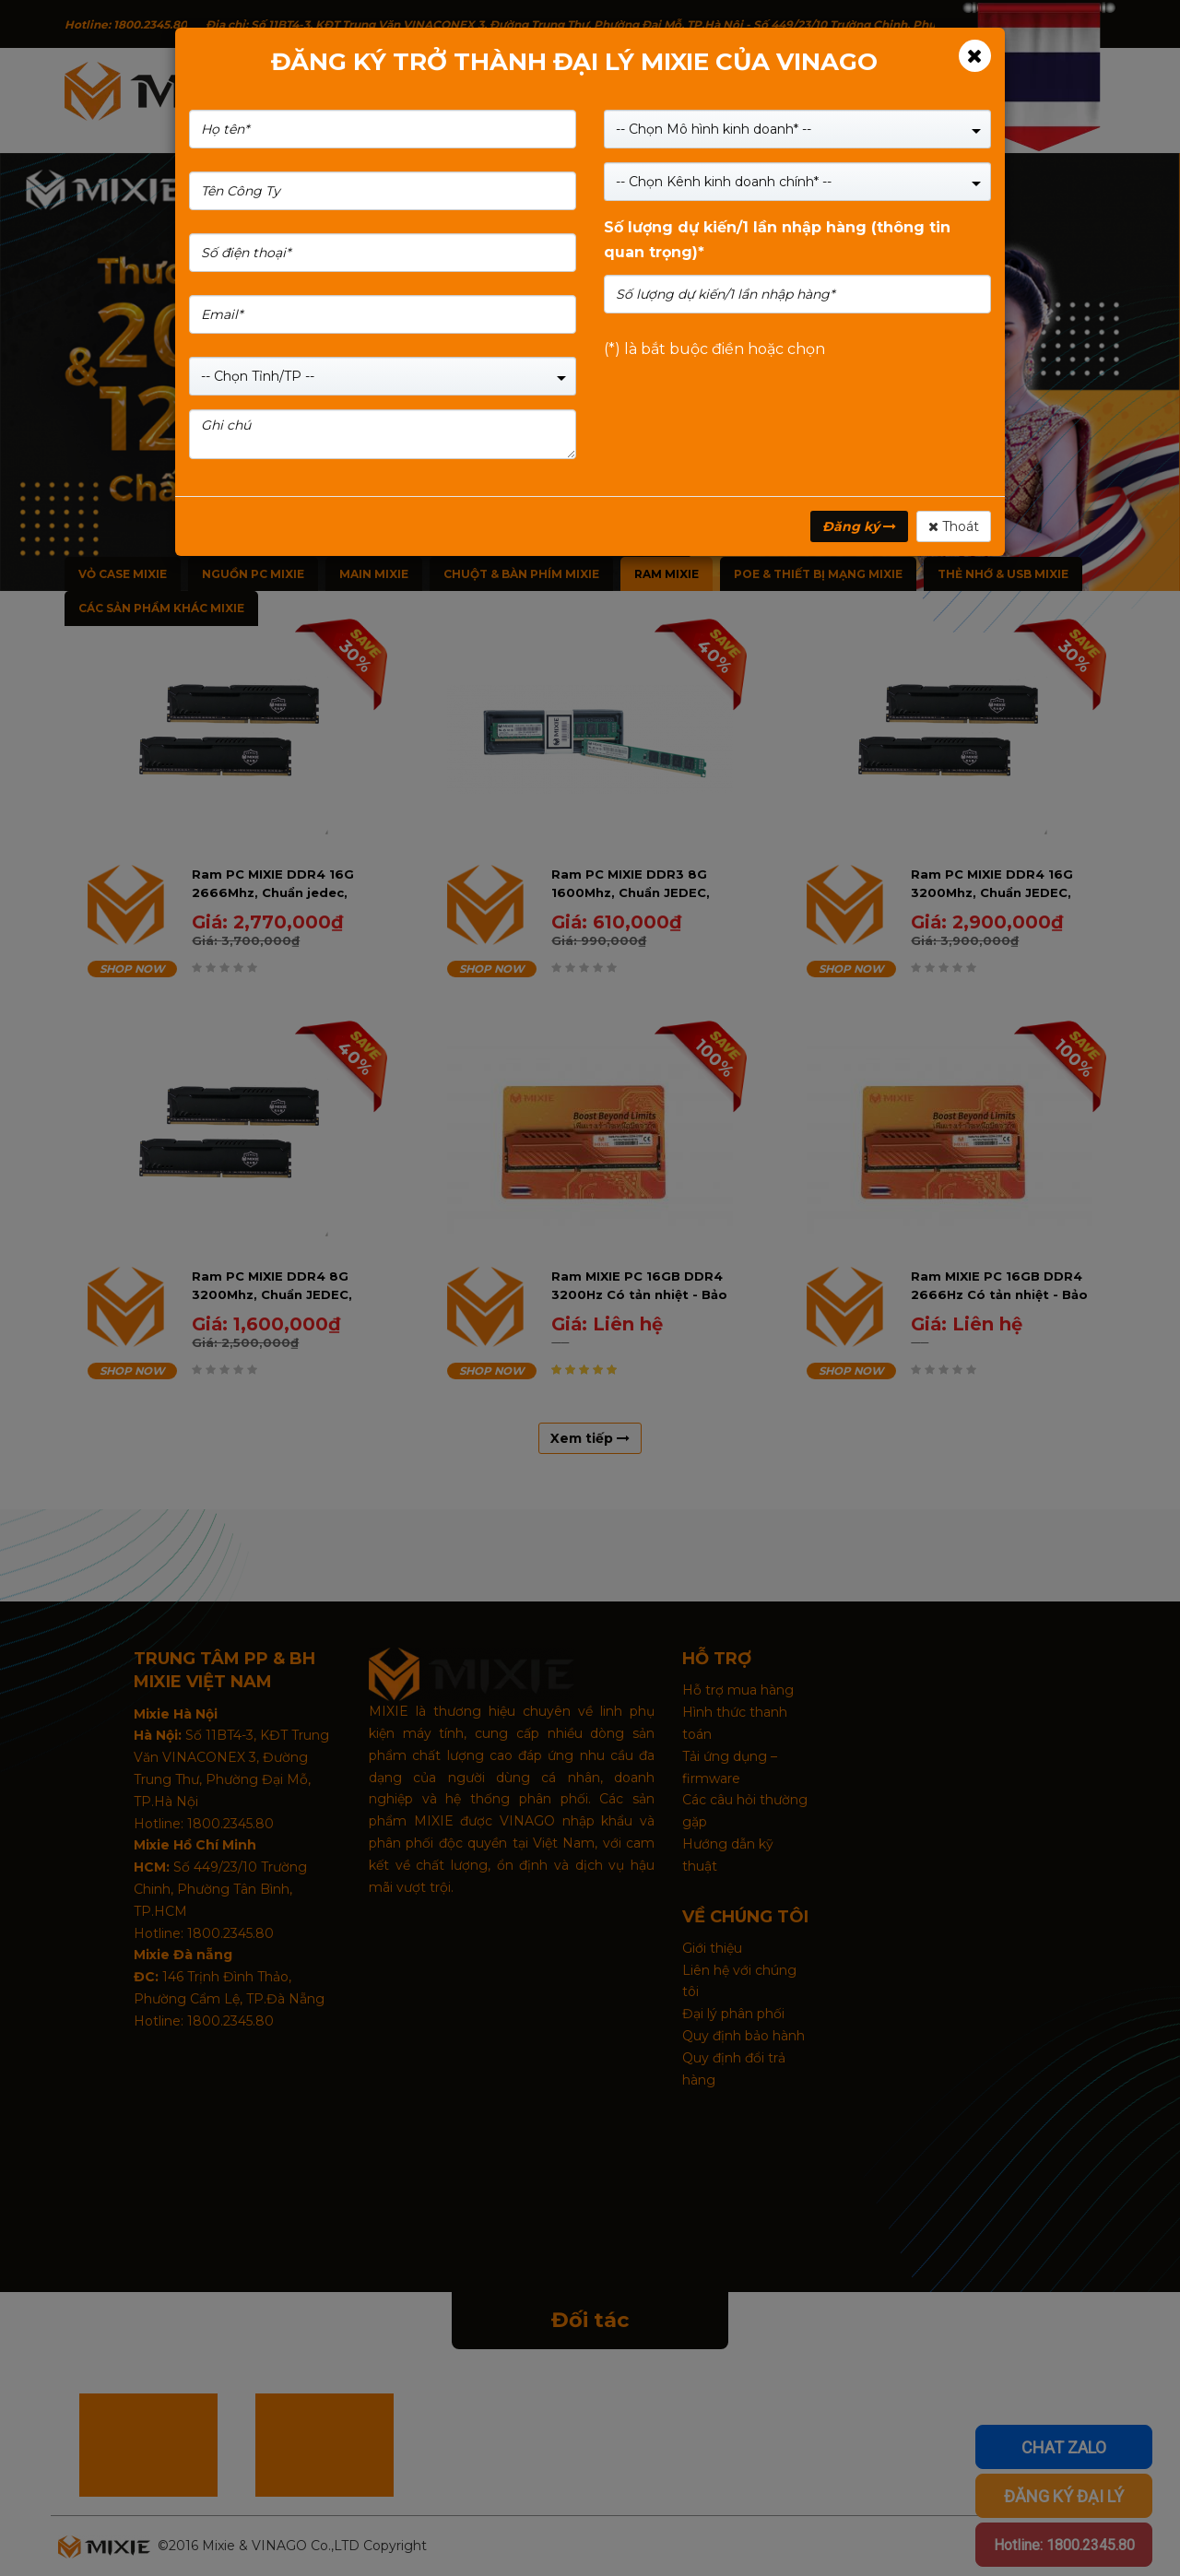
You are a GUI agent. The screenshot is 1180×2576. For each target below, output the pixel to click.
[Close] (975, 56)
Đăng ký (859, 526)
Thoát (953, 526)
